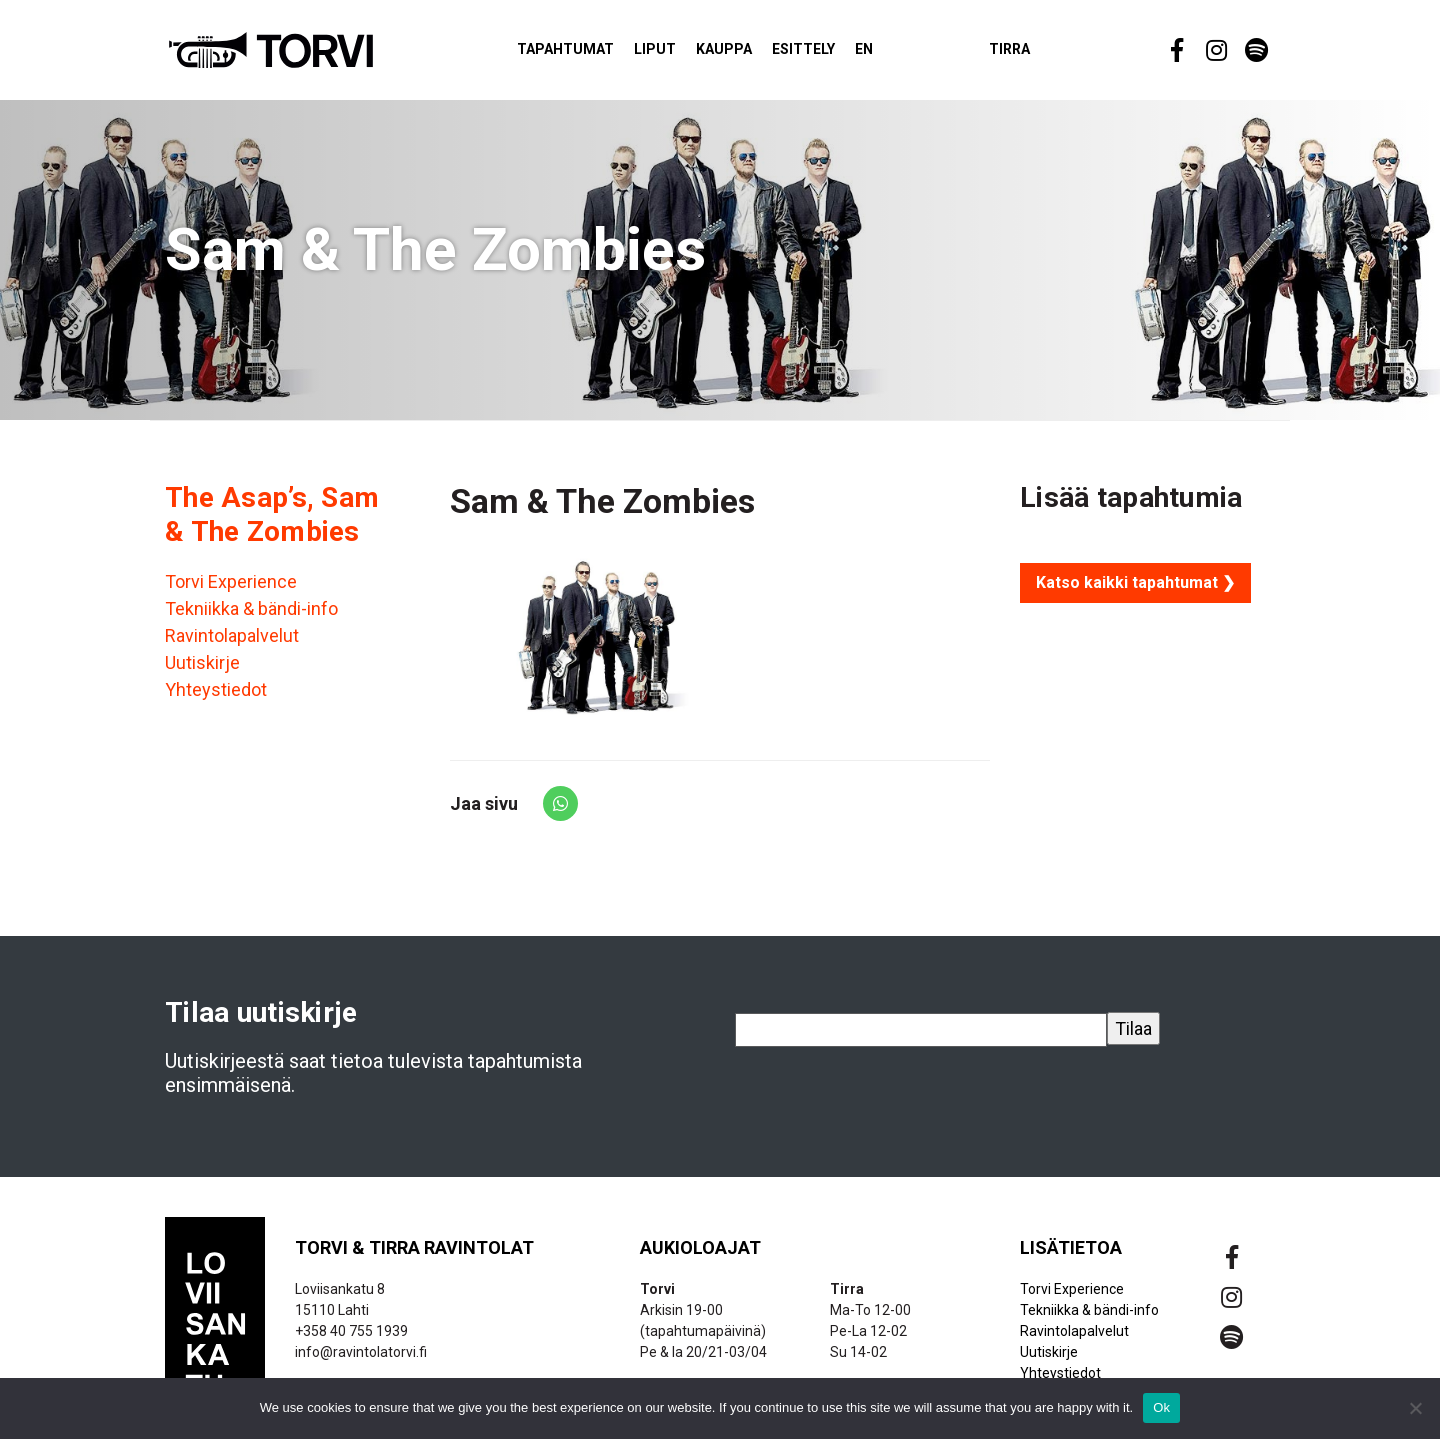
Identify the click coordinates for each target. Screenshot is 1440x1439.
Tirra (1044, 54)
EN (899, 54)
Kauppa (759, 54)
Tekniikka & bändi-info (251, 618)
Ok (1161, 1407)
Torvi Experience (231, 591)
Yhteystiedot (216, 699)
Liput (690, 54)
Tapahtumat (600, 54)
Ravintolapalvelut (232, 645)
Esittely (838, 54)
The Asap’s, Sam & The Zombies (272, 523)
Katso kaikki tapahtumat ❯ (1135, 591)
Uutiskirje (202, 672)
